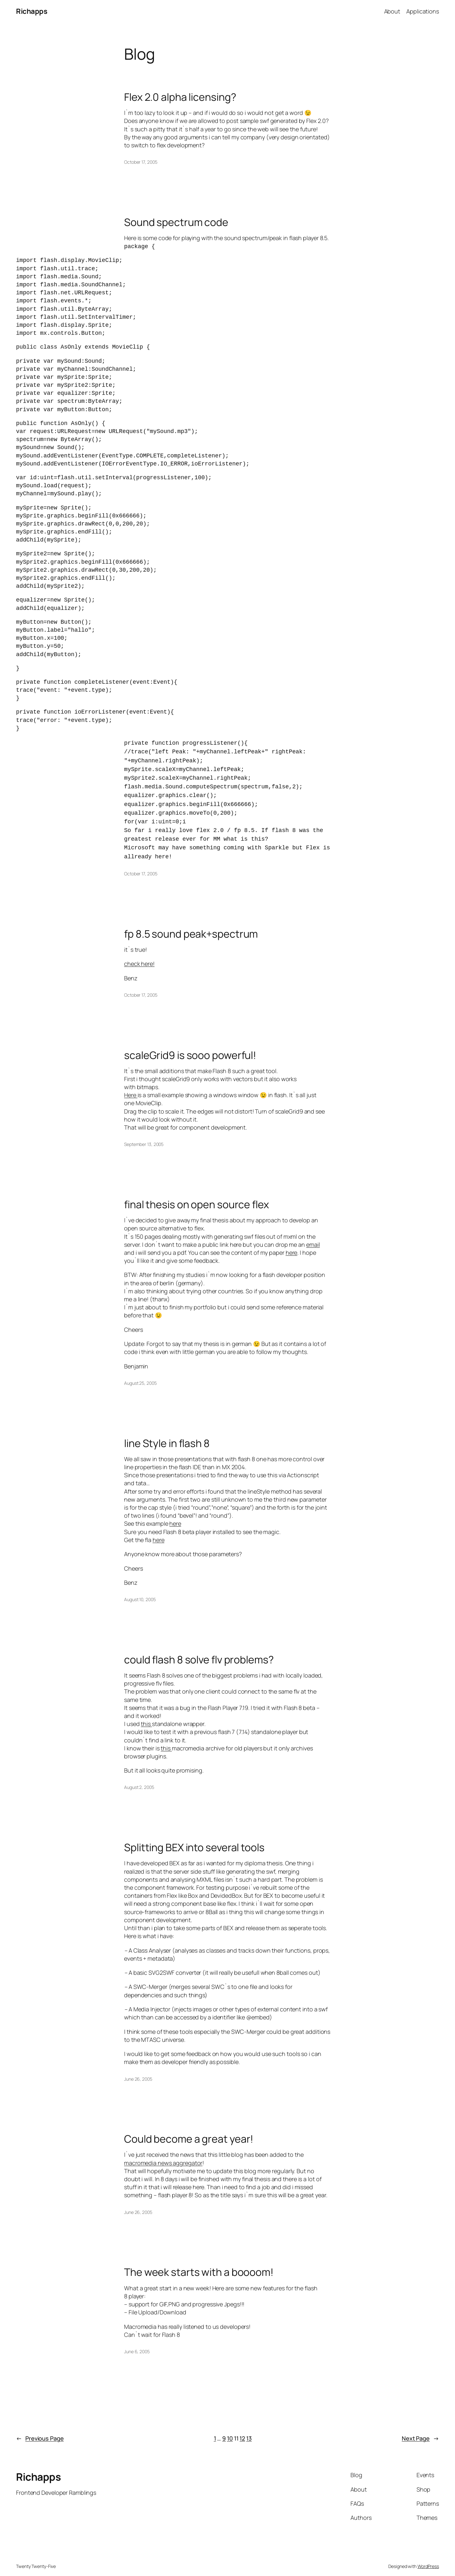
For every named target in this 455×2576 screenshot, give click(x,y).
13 (249, 2429)
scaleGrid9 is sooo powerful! (190, 1045)
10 (230, 2429)
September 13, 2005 (144, 1135)
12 (242, 2429)
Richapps (31, 11)
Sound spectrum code (176, 222)
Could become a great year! (188, 2129)
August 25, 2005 (140, 1373)
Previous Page (40, 2429)
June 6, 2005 (137, 2342)
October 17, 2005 (140, 162)
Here (131, 1085)
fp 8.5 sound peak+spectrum (191, 924)
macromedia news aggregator (163, 2153)
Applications (422, 11)
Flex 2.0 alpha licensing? (180, 97)
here (292, 1243)
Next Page (420, 2429)
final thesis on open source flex (196, 1195)
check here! (139, 954)
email (313, 1235)
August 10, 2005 (140, 1590)
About (392, 11)
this (146, 1714)
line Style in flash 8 (167, 1433)
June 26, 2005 (138, 2069)
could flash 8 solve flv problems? (199, 1650)
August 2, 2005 (139, 1777)
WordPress (428, 2557)
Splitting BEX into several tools (194, 1837)
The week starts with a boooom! (199, 2262)
